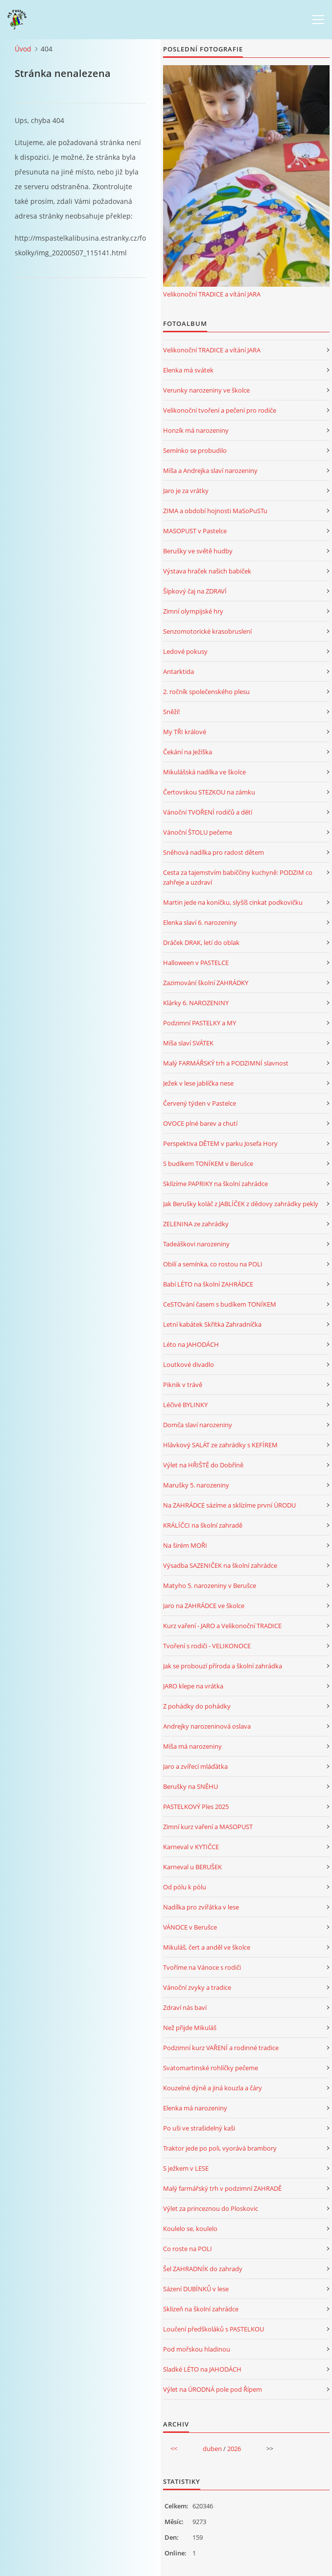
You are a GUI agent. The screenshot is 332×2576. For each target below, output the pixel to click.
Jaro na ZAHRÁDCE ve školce (203, 1605)
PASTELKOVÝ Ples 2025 (196, 1806)
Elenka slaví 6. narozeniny (200, 922)
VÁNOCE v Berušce (190, 1927)
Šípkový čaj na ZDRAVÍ (195, 591)
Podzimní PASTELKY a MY (199, 1022)
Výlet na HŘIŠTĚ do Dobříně (203, 1465)
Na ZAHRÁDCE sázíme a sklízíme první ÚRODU (229, 1505)
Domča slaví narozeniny (197, 1424)
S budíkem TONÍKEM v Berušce (208, 1163)
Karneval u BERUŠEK (192, 1866)
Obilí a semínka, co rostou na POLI (212, 1264)
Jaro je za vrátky (186, 490)
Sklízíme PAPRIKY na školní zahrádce (215, 1183)
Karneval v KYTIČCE (191, 1846)
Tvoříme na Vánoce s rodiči (202, 1967)
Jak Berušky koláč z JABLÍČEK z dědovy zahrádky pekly (240, 1203)
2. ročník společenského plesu (206, 691)
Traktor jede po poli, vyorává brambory (220, 2148)
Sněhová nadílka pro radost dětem (213, 852)
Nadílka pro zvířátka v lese (201, 1907)
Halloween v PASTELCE (196, 962)
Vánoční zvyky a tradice (197, 1987)
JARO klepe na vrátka (193, 1686)
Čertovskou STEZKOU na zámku (209, 792)
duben (212, 2448)
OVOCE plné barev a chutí (200, 1123)
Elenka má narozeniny (195, 2108)
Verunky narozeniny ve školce (206, 390)
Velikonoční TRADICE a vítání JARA (212, 294)
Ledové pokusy (185, 651)
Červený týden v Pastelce (199, 1103)
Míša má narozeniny (192, 1746)
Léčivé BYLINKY (185, 1404)
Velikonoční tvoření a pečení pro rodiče (219, 410)
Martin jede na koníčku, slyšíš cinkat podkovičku (233, 902)
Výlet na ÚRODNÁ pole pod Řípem (212, 2389)
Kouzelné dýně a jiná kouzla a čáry (212, 2087)
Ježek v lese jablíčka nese (198, 1083)
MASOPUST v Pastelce (195, 530)
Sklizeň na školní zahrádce (200, 2308)
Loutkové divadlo (188, 1364)
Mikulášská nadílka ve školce (204, 772)
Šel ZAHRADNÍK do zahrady (202, 2268)
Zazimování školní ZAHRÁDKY (205, 982)
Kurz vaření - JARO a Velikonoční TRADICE (222, 1625)
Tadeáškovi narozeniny (196, 1243)
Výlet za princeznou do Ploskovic (210, 2208)
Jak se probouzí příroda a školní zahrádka (222, 1665)
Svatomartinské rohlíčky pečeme (210, 2067)
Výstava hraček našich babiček (207, 571)
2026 (234, 2448)
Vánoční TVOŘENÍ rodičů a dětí (207, 812)
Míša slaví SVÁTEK (188, 1043)
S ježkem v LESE (186, 2168)
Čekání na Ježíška (187, 751)
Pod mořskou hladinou (196, 2349)
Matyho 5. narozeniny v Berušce (209, 1585)
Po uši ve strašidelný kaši (199, 2128)
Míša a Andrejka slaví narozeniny (210, 470)
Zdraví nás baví (185, 2007)
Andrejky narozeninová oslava (207, 1726)
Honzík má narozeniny (196, 430)
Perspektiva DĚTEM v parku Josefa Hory (220, 1143)
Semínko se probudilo (195, 450)
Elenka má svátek (188, 370)
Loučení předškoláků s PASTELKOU (213, 2329)
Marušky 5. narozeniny (196, 1485)
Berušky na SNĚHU (190, 1786)
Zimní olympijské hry (193, 611)
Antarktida (178, 671)
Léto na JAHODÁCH (191, 1344)
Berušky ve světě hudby (198, 550)
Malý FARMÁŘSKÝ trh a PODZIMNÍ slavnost (225, 1063)
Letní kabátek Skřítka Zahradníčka (212, 1324)
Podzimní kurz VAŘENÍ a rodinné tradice (221, 2047)
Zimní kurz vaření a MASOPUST (208, 1826)
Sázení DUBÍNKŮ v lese (196, 2288)
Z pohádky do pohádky (197, 1706)
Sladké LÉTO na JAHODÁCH (202, 2369)
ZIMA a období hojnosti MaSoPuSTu (215, 510)
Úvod (23, 48)
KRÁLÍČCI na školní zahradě (202, 1525)
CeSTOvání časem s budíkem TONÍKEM (219, 1304)
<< (173, 2448)
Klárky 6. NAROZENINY (196, 1002)
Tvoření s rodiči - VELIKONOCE (207, 1645)
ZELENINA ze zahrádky (196, 1223)
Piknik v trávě (182, 1384)
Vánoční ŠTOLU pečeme (197, 832)
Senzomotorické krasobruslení (207, 631)
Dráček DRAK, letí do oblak (201, 942)
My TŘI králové (184, 731)
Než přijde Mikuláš (189, 2027)
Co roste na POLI (187, 2248)
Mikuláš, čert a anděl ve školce (206, 1947)
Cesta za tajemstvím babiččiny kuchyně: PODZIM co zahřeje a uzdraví (237, 877)
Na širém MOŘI (185, 1545)
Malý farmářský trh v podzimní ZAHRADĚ (222, 2188)
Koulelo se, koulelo (190, 2228)
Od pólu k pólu (184, 1886)
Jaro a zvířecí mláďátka (195, 1766)
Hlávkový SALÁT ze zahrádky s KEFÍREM (220, 1444)
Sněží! (171, 711)
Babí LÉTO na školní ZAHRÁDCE (208, 1284)
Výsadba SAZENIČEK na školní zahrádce (220, 1565)
